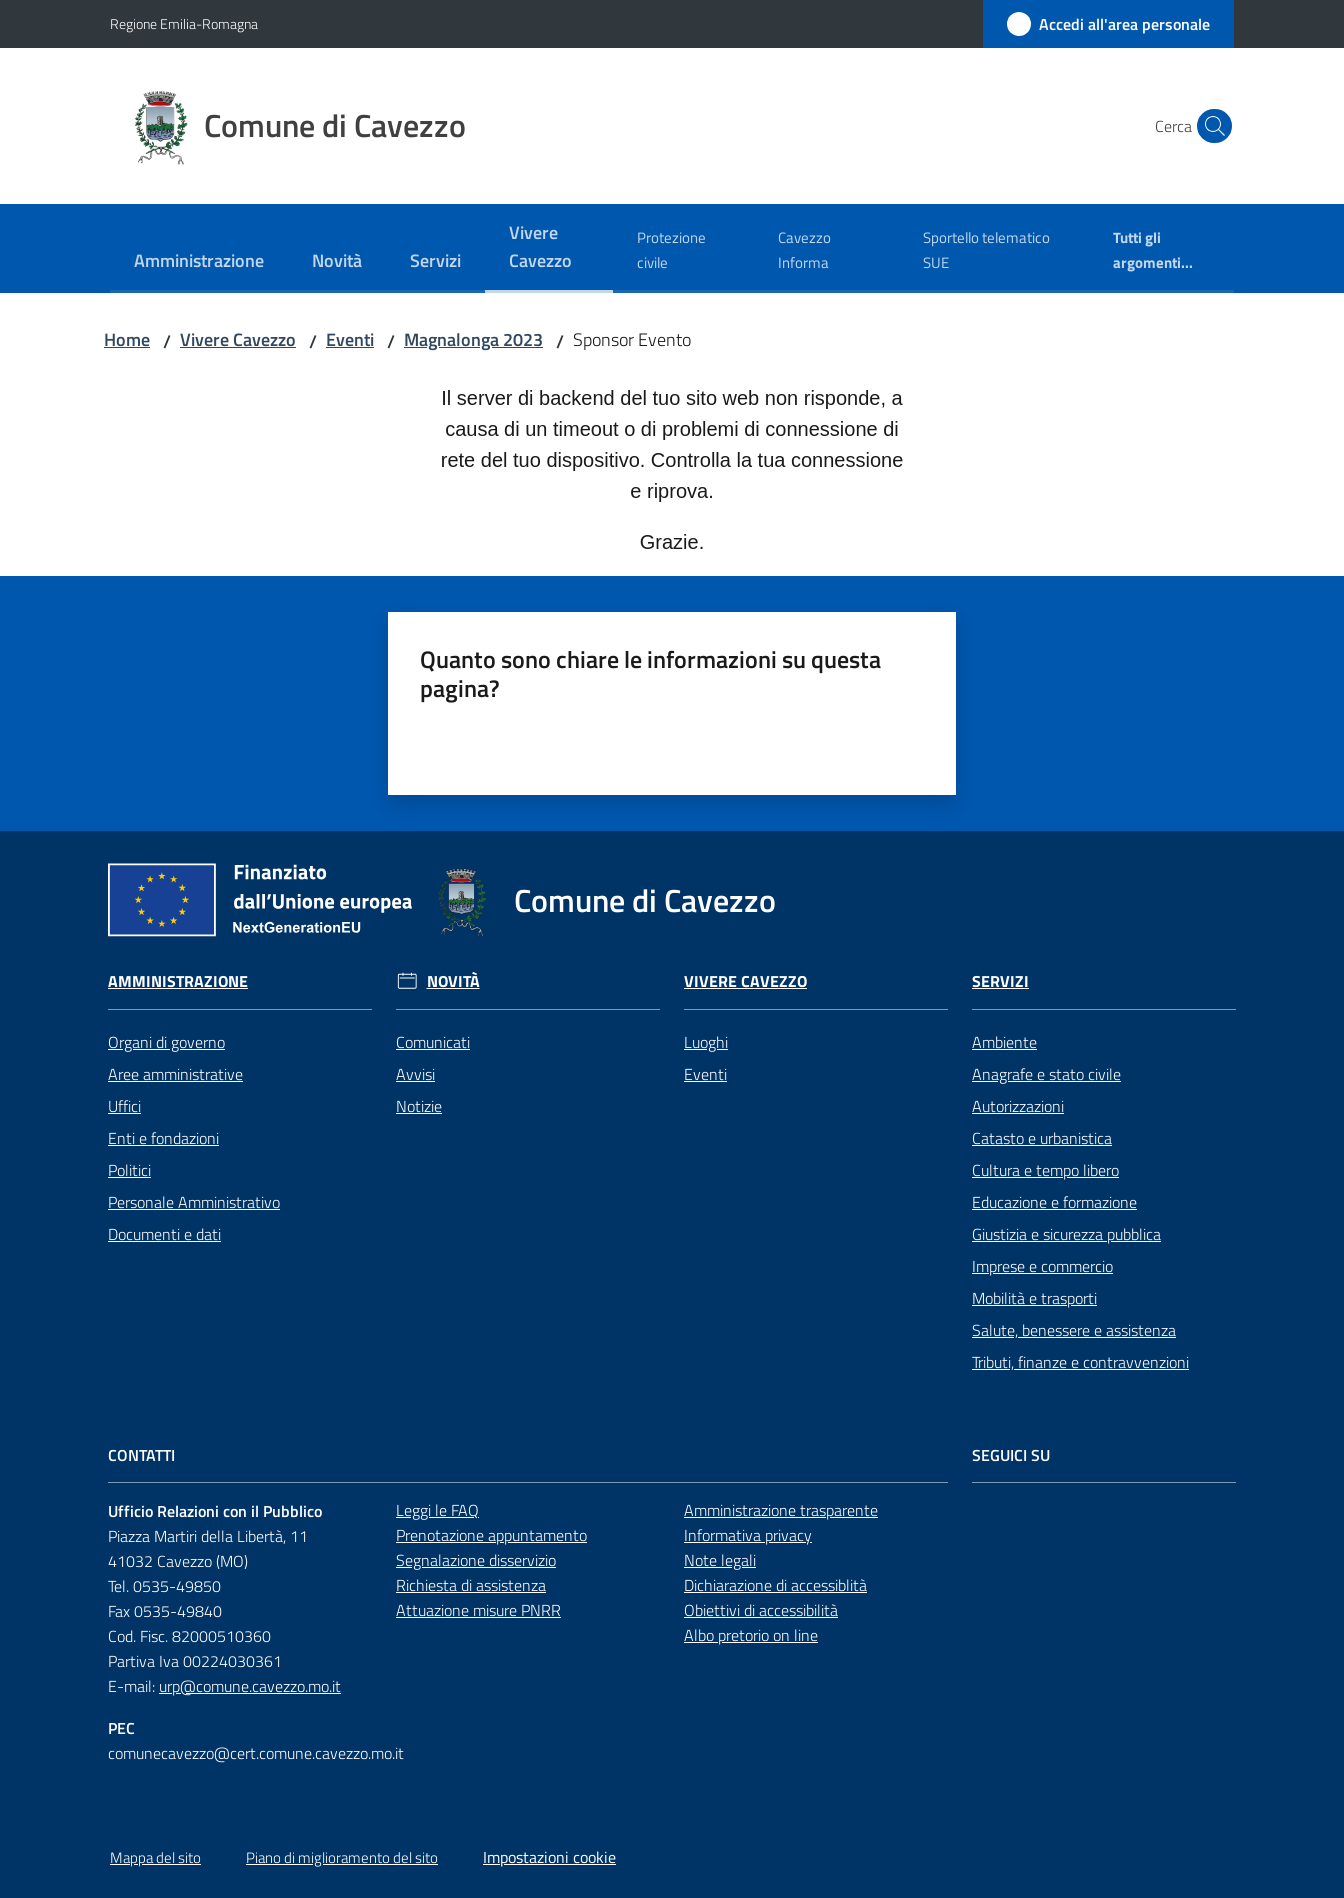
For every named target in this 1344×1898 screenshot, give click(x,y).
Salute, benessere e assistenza (1074, 1330)
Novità (453, 981)
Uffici (124, 1106)
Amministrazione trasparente (781, 1510)
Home (127, 339)
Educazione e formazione (1054, 1202)
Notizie (419, 1106)
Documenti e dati (164, 1234)
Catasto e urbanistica (1042, 1138)
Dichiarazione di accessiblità (775, 1585)
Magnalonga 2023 (473, 339)
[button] (1210, 126)
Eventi (350, 339)
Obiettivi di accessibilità (761, 1610)
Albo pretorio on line (751, 1635)
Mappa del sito (155, 1857)
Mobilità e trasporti (1034, 1298)
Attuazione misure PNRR (478, 1610)
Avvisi (415, 1074)
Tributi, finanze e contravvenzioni (1080, 1362)
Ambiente (1004, 1042)
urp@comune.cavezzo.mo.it (250, 1686)
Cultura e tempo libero (1045, 1170)
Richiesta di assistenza (471, 1585)
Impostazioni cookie (549, 1857)
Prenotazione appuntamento (491, 1535)
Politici (129, 1170)
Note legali (720, 1560)
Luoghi (706, 1042)
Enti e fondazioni (163, 1138)
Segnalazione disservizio (476, 1560)
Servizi (1000, 981)
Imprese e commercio (1042, 1266)
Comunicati (433, 1042)
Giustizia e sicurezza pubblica (1066, 1234)
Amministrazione (178, 981)
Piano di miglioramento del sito (342, 1857)
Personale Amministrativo (194, 1202)
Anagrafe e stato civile (1046, 1074)
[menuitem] (199, 262)
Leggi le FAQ (437, 1510)
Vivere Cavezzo (238, 339)
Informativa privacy (748, 1535)
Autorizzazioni (1018, 1106)
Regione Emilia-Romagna (184, 23)
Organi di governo (166, 1042)
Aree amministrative (175, 1074)
